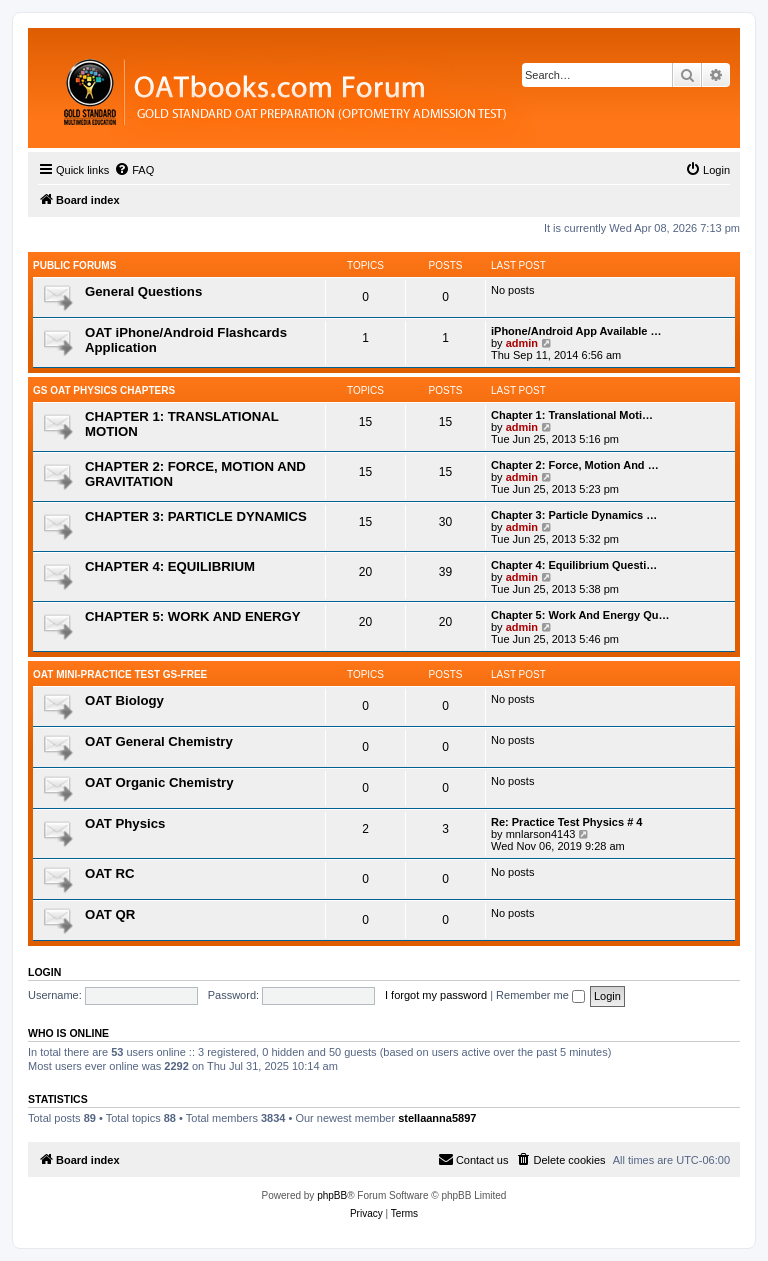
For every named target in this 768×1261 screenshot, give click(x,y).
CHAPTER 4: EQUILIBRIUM (170, 566)
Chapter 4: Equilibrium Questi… (574, 565)
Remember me (540, 995)
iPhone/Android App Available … (576, 331)
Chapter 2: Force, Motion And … (575, 465)
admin (522, 343)
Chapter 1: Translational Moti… (572, 415)
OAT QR (110, 914)
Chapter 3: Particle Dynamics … (574, 515)
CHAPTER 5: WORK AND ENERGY (193, 616)
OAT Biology (124, 700)
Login (44, 972)
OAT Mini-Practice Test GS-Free (120, 674)
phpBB (332, 1195)
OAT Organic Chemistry (159, 782)
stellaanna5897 (437, 1118)
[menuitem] (134, 170)
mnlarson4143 (541, 834)
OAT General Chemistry (159, 741)
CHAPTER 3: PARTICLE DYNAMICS (196, 516)
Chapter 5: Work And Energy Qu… (580, 615)
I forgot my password (436, 995)
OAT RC (110, 873)
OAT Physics (125, 823)
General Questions (143, 291)
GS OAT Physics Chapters (104, 390)
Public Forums (74, 265)
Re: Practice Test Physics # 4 (566, 822)
